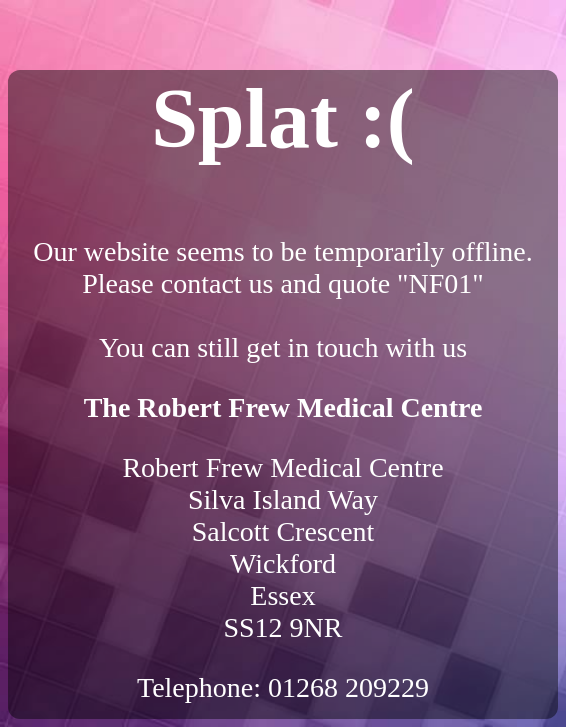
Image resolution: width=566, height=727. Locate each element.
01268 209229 (348, 687)
